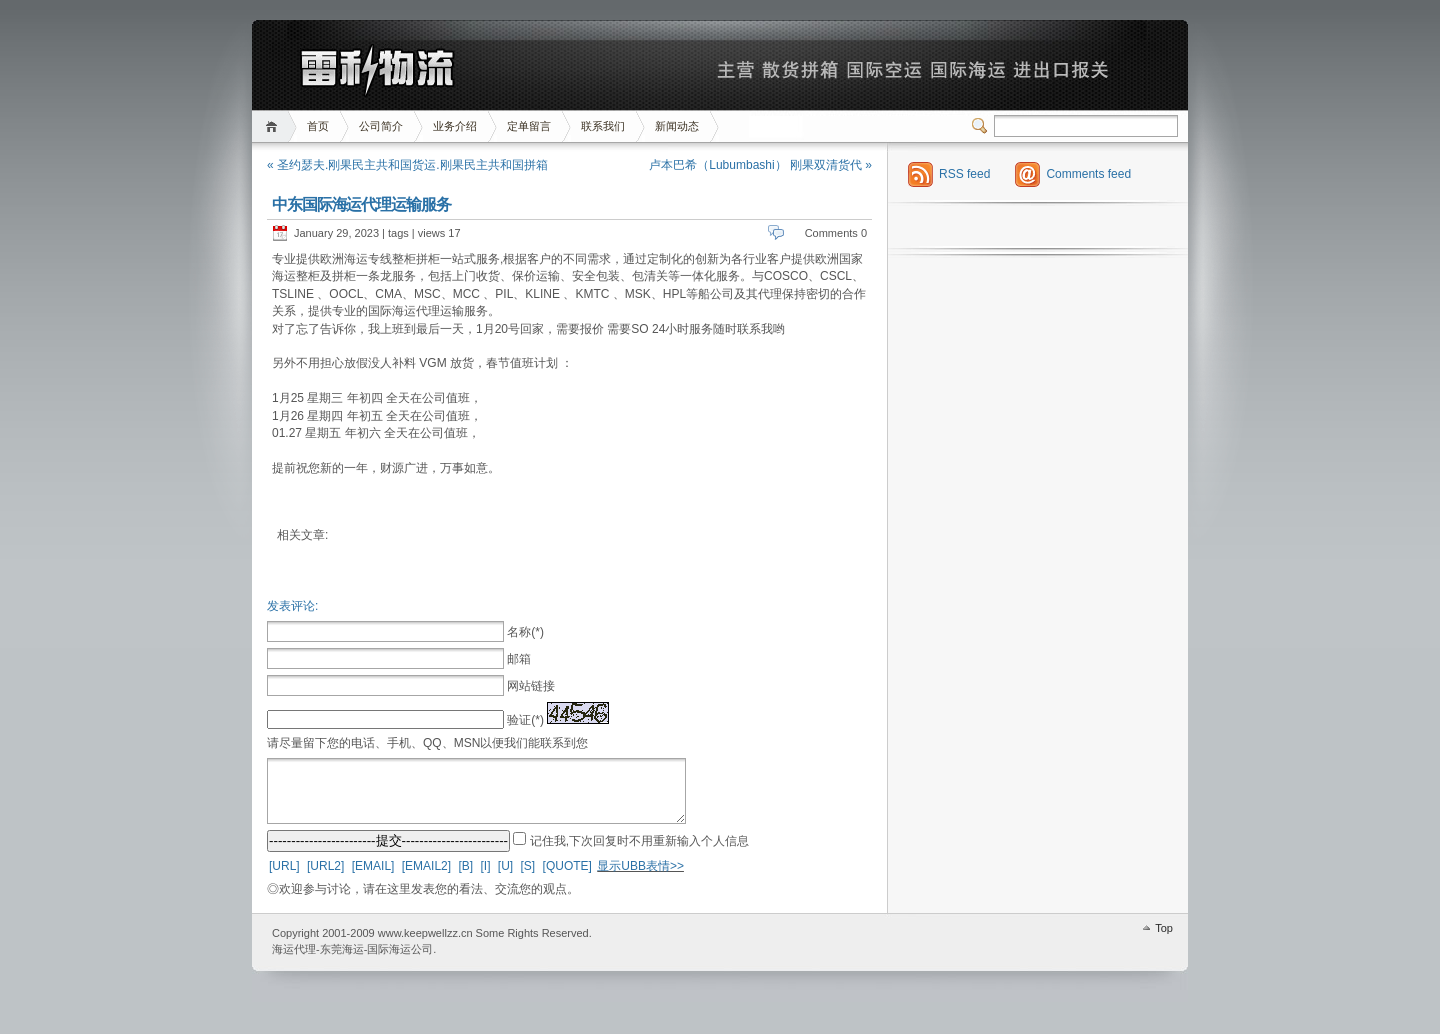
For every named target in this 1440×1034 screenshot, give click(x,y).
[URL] (284, 878)
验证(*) (525, 720)
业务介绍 (455, 126)
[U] (505, 878)
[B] (465, 878)
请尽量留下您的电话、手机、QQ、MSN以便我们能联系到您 (427, 743)
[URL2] (325, 878)
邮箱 (519, 659)
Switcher (983, 126)
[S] (528, 878)
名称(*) (525, 632)
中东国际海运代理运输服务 (361, 204)
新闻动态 (677, 126)
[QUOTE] (567, 878)
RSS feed (964, 174)
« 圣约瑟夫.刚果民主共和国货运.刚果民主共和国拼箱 (407, 165)
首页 (274, 126)
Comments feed (1088, 174)
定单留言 (529, 126)
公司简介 (381, 126)
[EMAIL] (373, 878)
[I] (485, 878)
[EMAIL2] (426, 878)
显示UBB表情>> (640, 878)
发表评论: (292, 606)
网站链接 (531, 686)
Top (1164, 940)
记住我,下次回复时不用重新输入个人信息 (639, 853)
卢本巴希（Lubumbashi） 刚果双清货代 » (760, 165)
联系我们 (603, 126)
